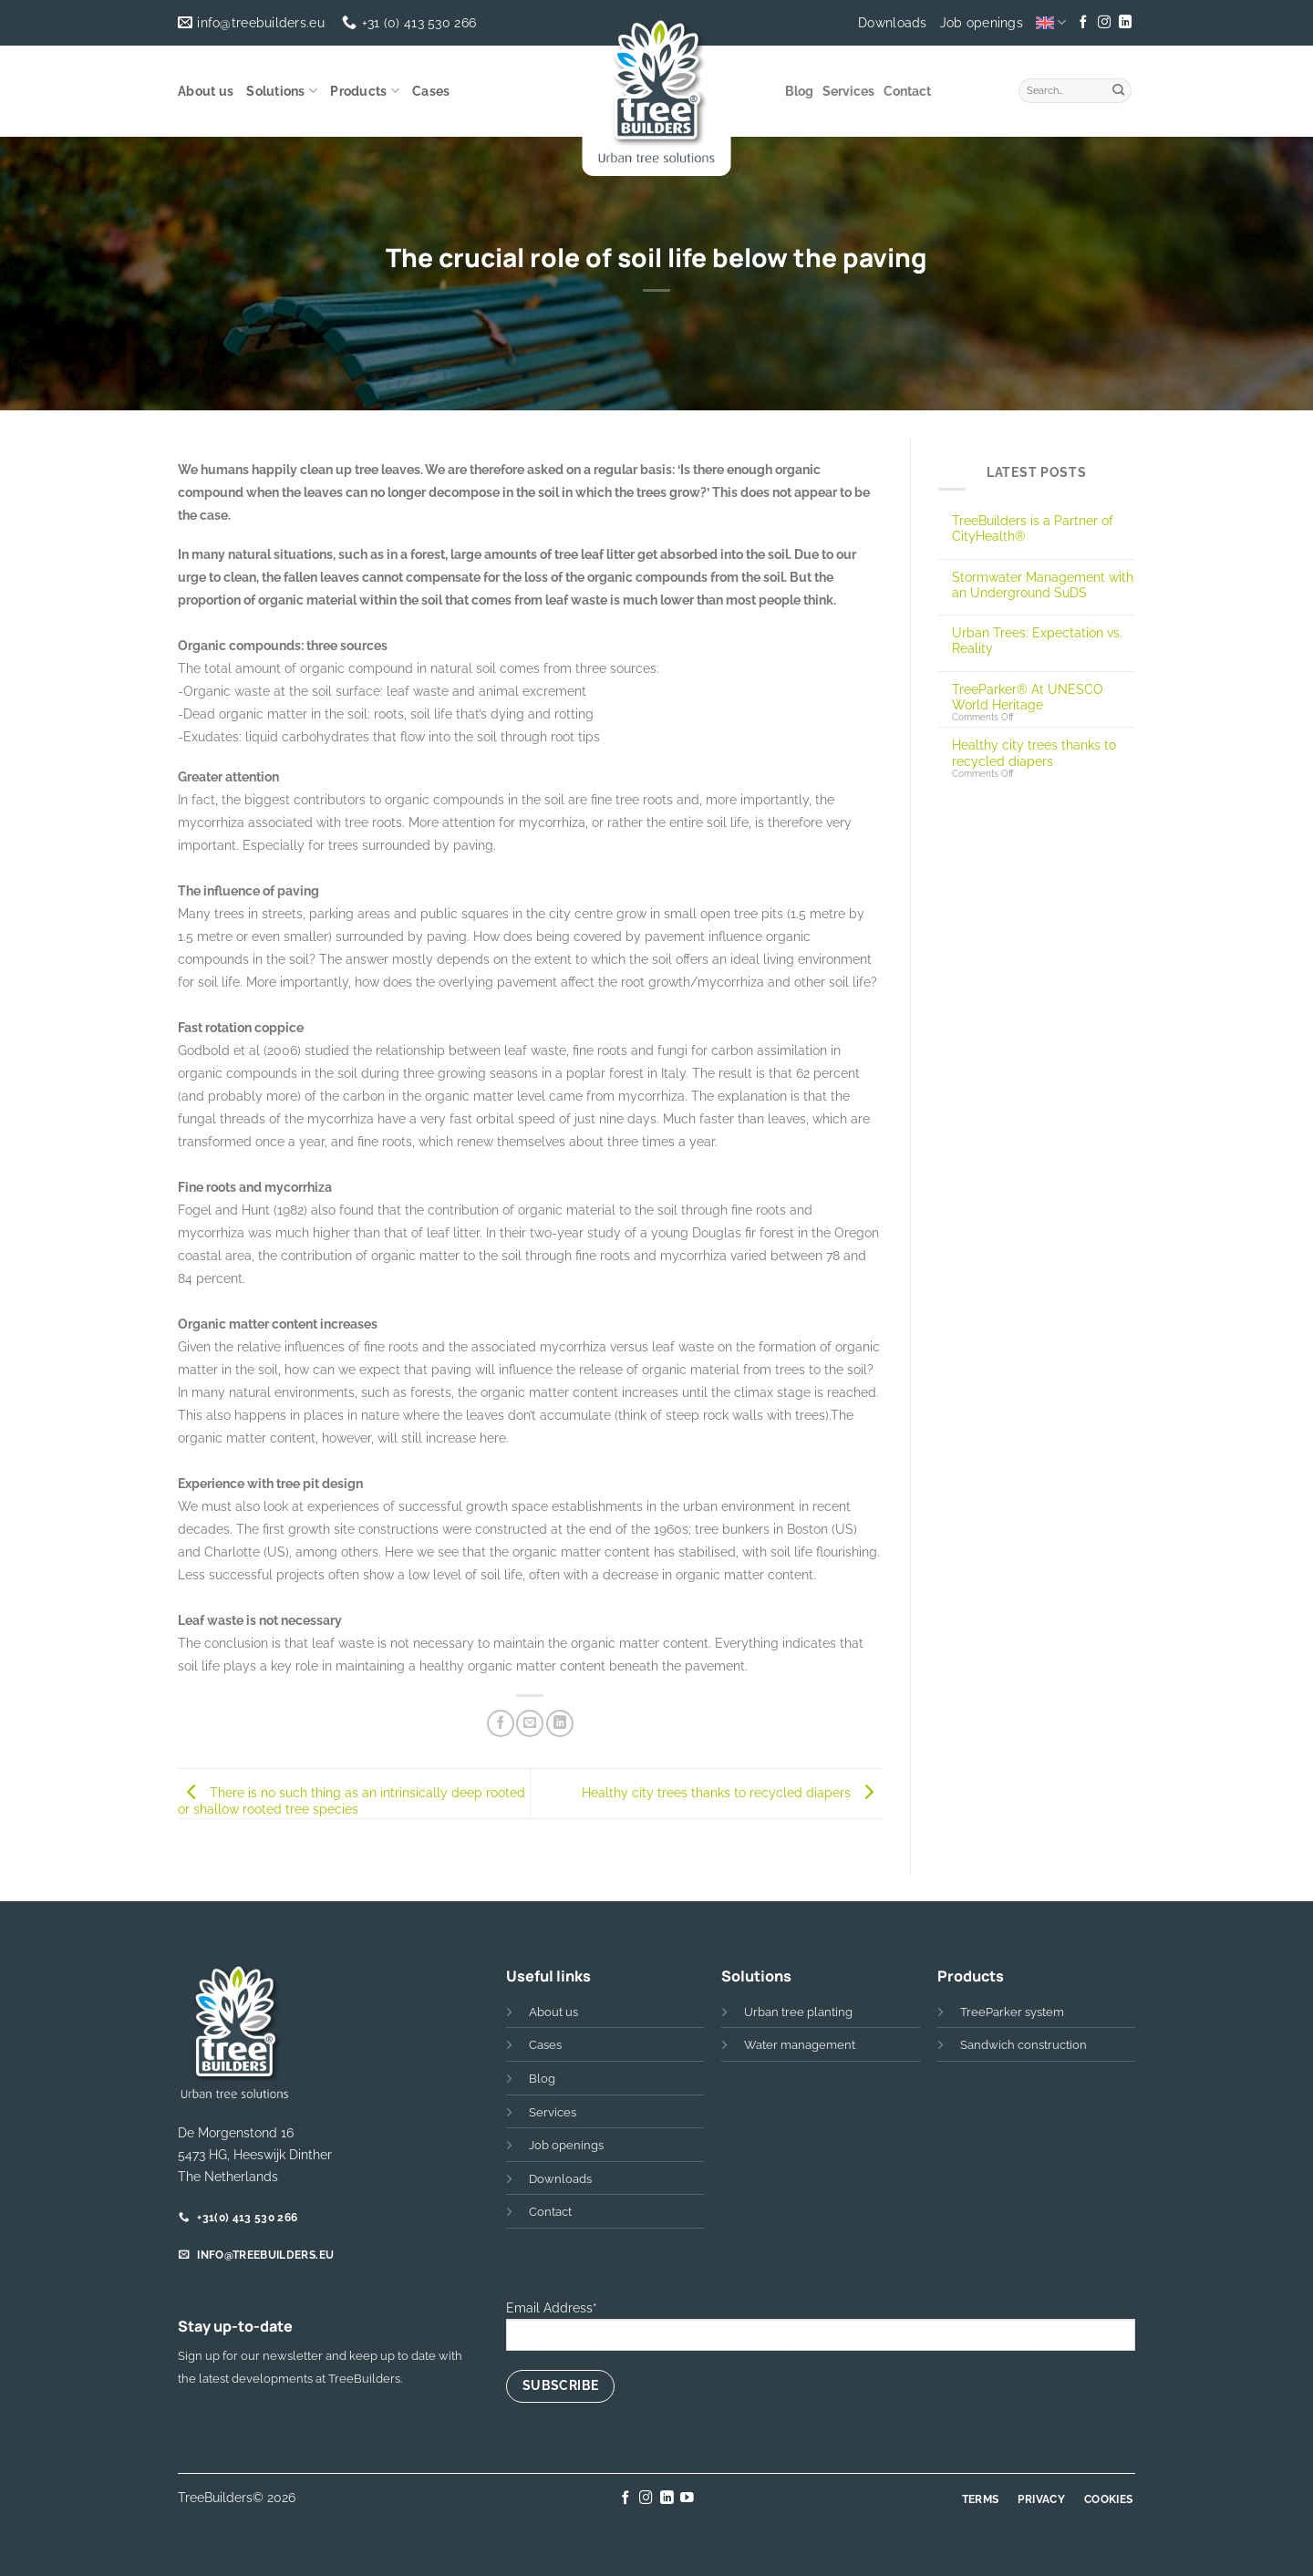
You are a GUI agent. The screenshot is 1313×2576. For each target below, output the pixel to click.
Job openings (981, 23)
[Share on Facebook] (500, 1723)
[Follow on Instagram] (1104, 23)
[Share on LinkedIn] (560, 1723)
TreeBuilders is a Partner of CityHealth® (1032, 527)
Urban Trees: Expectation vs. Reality (1037, 640)
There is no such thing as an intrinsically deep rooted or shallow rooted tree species (351, 1801)
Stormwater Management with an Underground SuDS (1042, 584)
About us (205, 91)
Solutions (281, 90)
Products (364, 90)
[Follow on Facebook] (1083, 23)
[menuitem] (1051, 22)
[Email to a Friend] (529, 1723)
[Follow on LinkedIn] (1124, 23)
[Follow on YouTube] (687, 2498)
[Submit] (1119, 88)
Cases (431, 91)
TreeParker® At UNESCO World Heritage (1027, 696)
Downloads (892, 23)
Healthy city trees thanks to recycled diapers (732, 1792)
